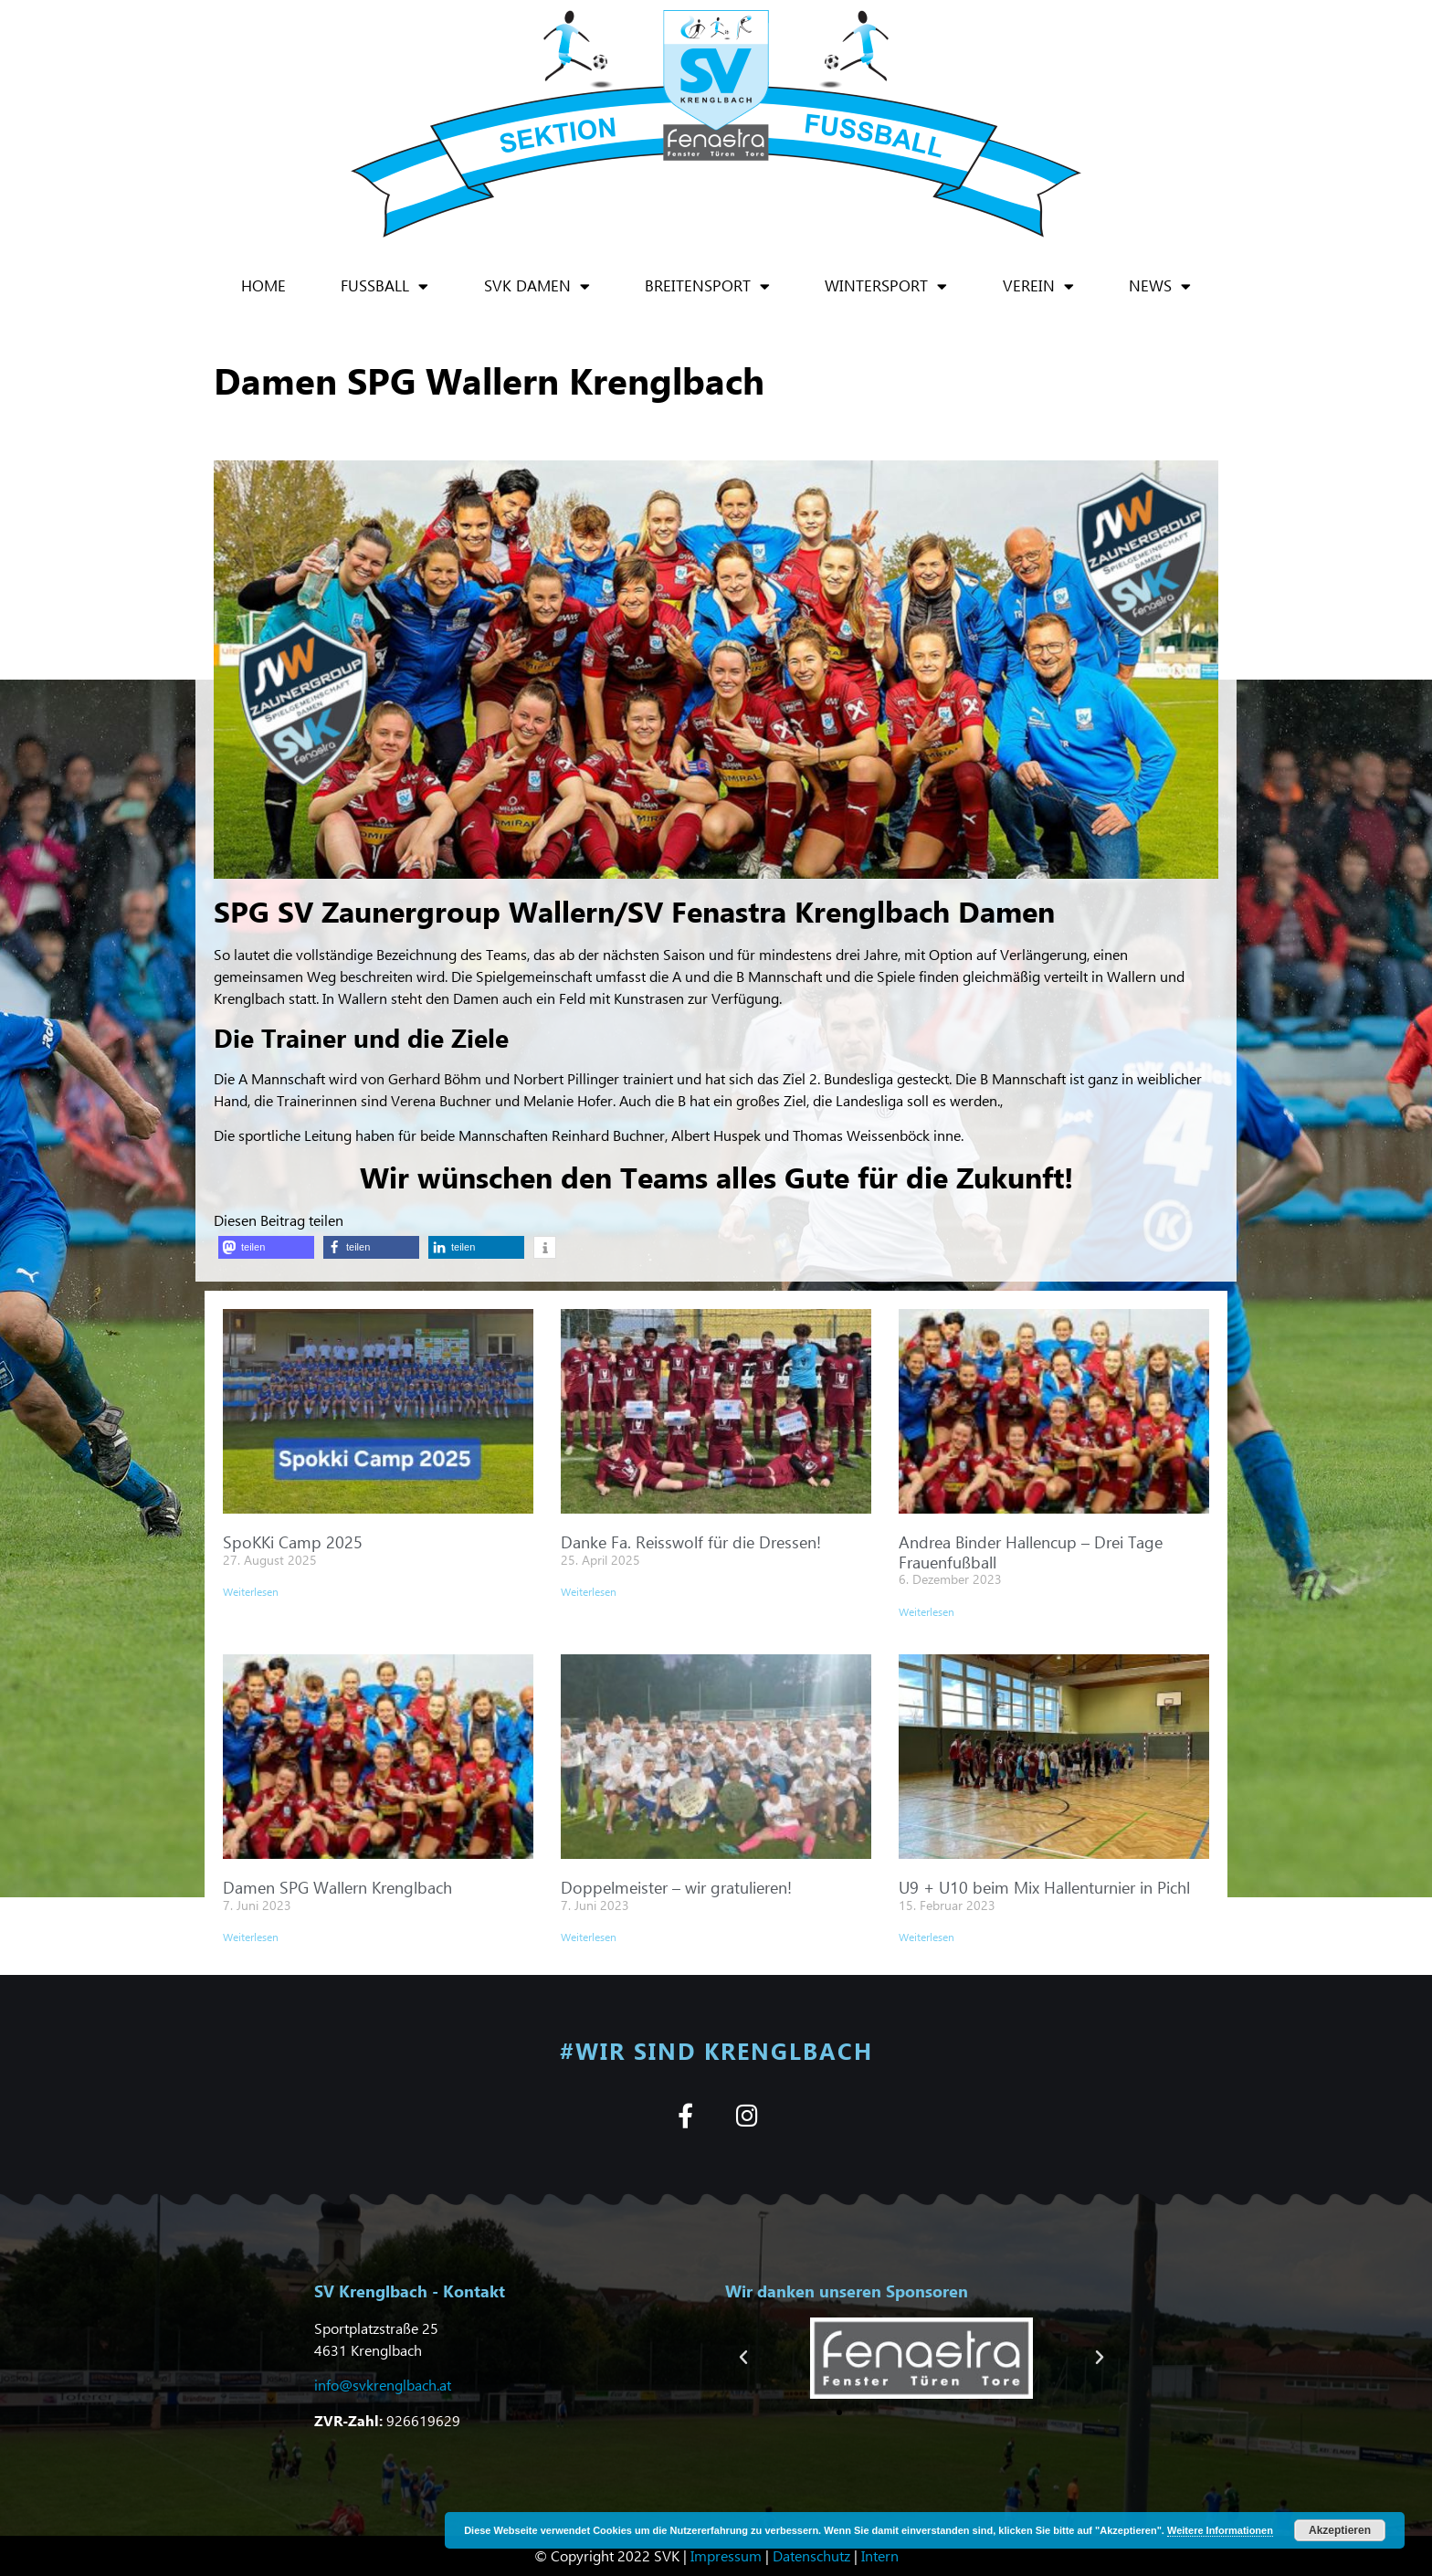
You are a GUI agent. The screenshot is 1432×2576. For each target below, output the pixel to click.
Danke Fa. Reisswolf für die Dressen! (691, 1541)
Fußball (384, 286)
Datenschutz (811, 2555)
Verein (1038, 286)
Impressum (726, 2555)
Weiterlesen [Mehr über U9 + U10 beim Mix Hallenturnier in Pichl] (926, 1937)
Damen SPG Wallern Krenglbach (337, 1886)
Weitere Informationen (1220, 2530)
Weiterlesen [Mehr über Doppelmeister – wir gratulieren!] (588, 1937)
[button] (266, 1247)
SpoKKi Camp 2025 (293, 1541)
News (1160, 286)
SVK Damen (537, 286)
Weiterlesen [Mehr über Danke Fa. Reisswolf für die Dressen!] (588, 1592)
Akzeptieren (1340, 2530)
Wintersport (886, 286)
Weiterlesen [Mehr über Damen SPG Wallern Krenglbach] (251, 1937)
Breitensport (707, 286)
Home (263, 285)
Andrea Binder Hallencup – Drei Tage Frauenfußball (1031, 1551)
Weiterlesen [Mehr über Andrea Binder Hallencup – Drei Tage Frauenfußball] (926, 1612)
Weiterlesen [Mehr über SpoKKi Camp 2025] (251, 1592)
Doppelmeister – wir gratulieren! (676, 1886)
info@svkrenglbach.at (382, 2384)
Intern (880, 2555)
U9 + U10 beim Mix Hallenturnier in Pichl (1044, 1886)
